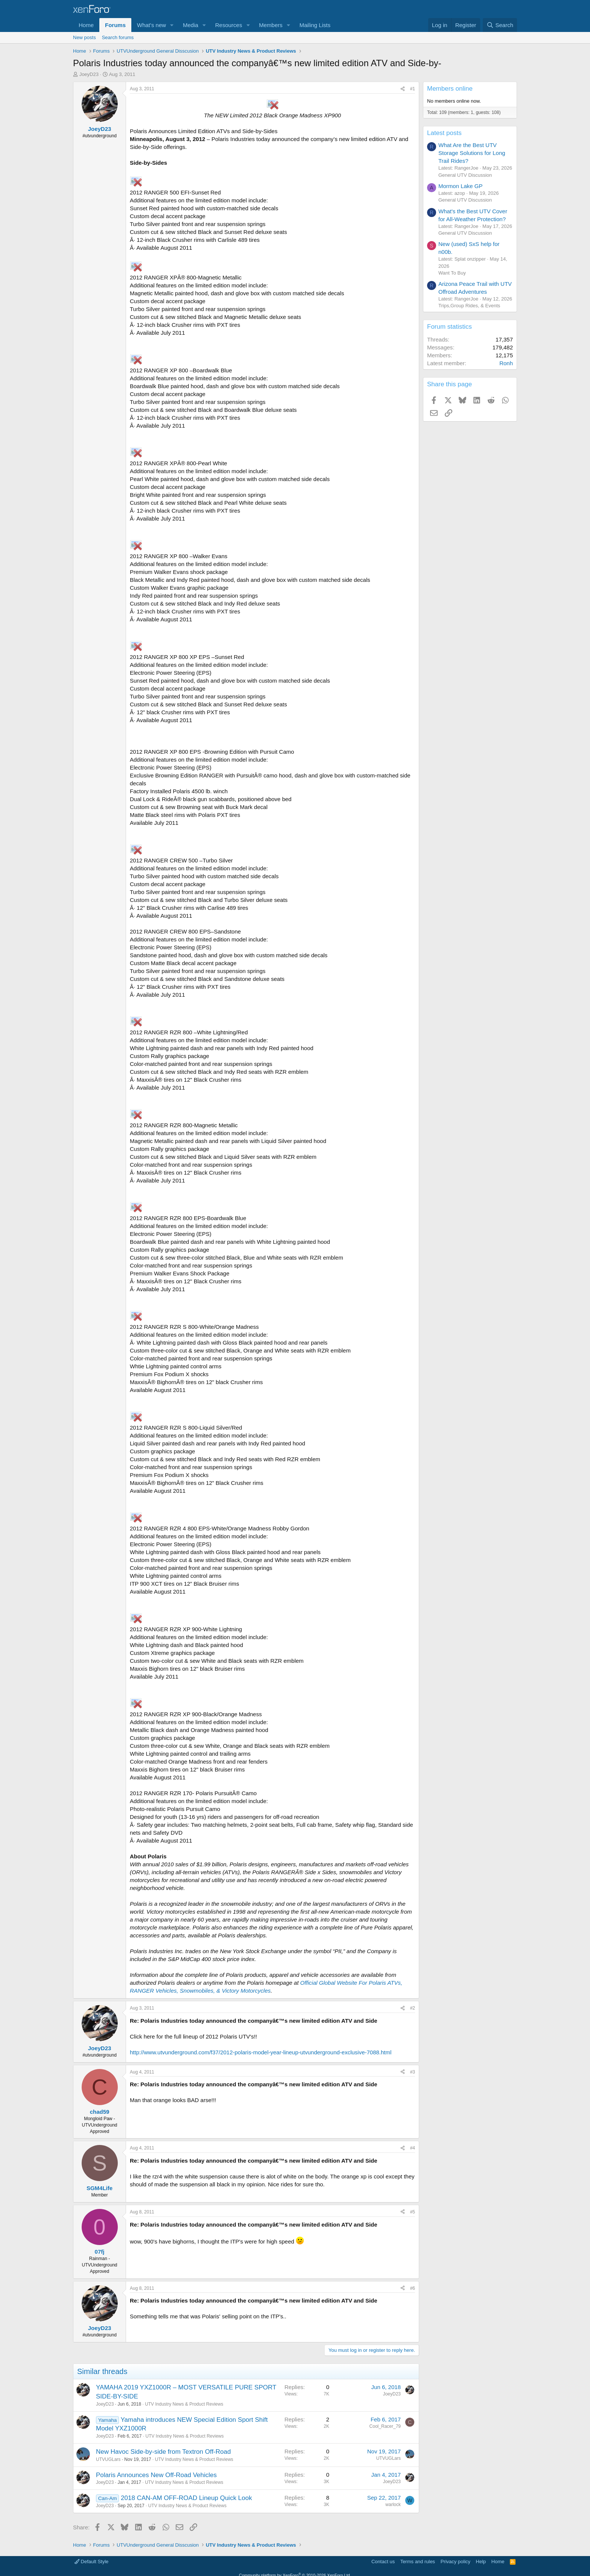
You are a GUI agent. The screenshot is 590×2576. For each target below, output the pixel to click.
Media (190, 25)
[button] (172, 25)
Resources (228, 25)
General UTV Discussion (465, 175)
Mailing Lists (315, 25)
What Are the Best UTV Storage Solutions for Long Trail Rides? (471, 153)
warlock (393, 2504)
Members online (450, 88)
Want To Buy (452, 273)
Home (86, 25)
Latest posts (444, 133)
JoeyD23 (89, 74)
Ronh (506, 363)
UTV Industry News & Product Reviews (184, 2404)
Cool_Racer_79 (385, 2426)
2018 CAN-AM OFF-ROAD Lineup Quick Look (186, 2498)
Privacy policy (455, 2561)
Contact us (383, 2561)
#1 (412, 88)
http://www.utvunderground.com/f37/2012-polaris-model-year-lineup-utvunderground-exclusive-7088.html (260, 2052)
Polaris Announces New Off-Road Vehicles (156, 2475)
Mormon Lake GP (460, 186)
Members (271, 25)
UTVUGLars (108, 2459)
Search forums (118, 37)
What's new (151, 25)
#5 (412, 2212)
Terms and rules (417, 2561)
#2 (412, 2008)
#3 (412, 2072)
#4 (412, 2148)
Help (481, 2561)
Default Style (91, 2561)
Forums (115, 25)
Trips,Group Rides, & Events (469, 305)
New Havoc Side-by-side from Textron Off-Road (163, 2451)
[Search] (500, 25)
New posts (84, 37)
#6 (412, 2288)
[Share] (403, 89)
